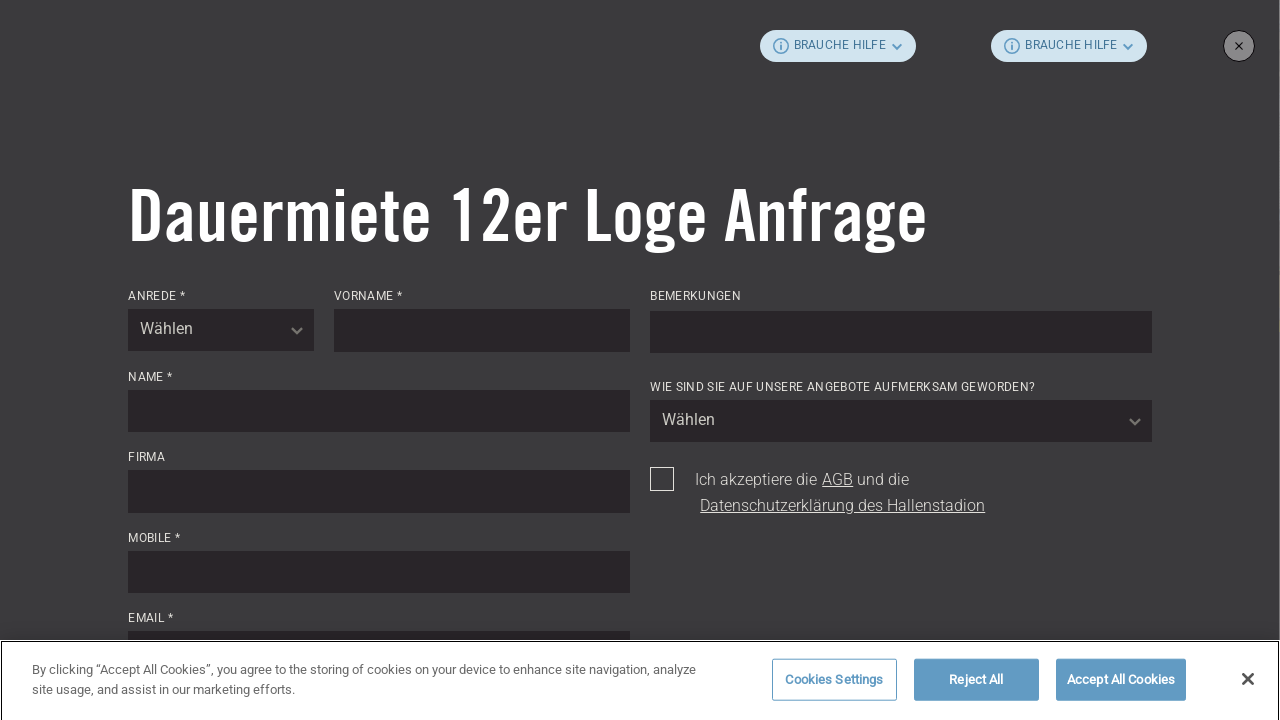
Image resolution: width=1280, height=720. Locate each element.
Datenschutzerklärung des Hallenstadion (842, 505)
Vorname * (368, 296)
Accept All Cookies (1121, 685)
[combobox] (221, 330)
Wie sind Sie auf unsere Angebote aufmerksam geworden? (842, 387)
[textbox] (221, 330)
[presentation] (802, 572)
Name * (150, 377)
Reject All (976, 685)
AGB (837, 479)
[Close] (1248, 685)
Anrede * (156, 296)
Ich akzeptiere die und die (840, 492)
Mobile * (154, 538)
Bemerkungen (695, 296)
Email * (150, 618)
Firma (146, 457)
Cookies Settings (834, 685)
